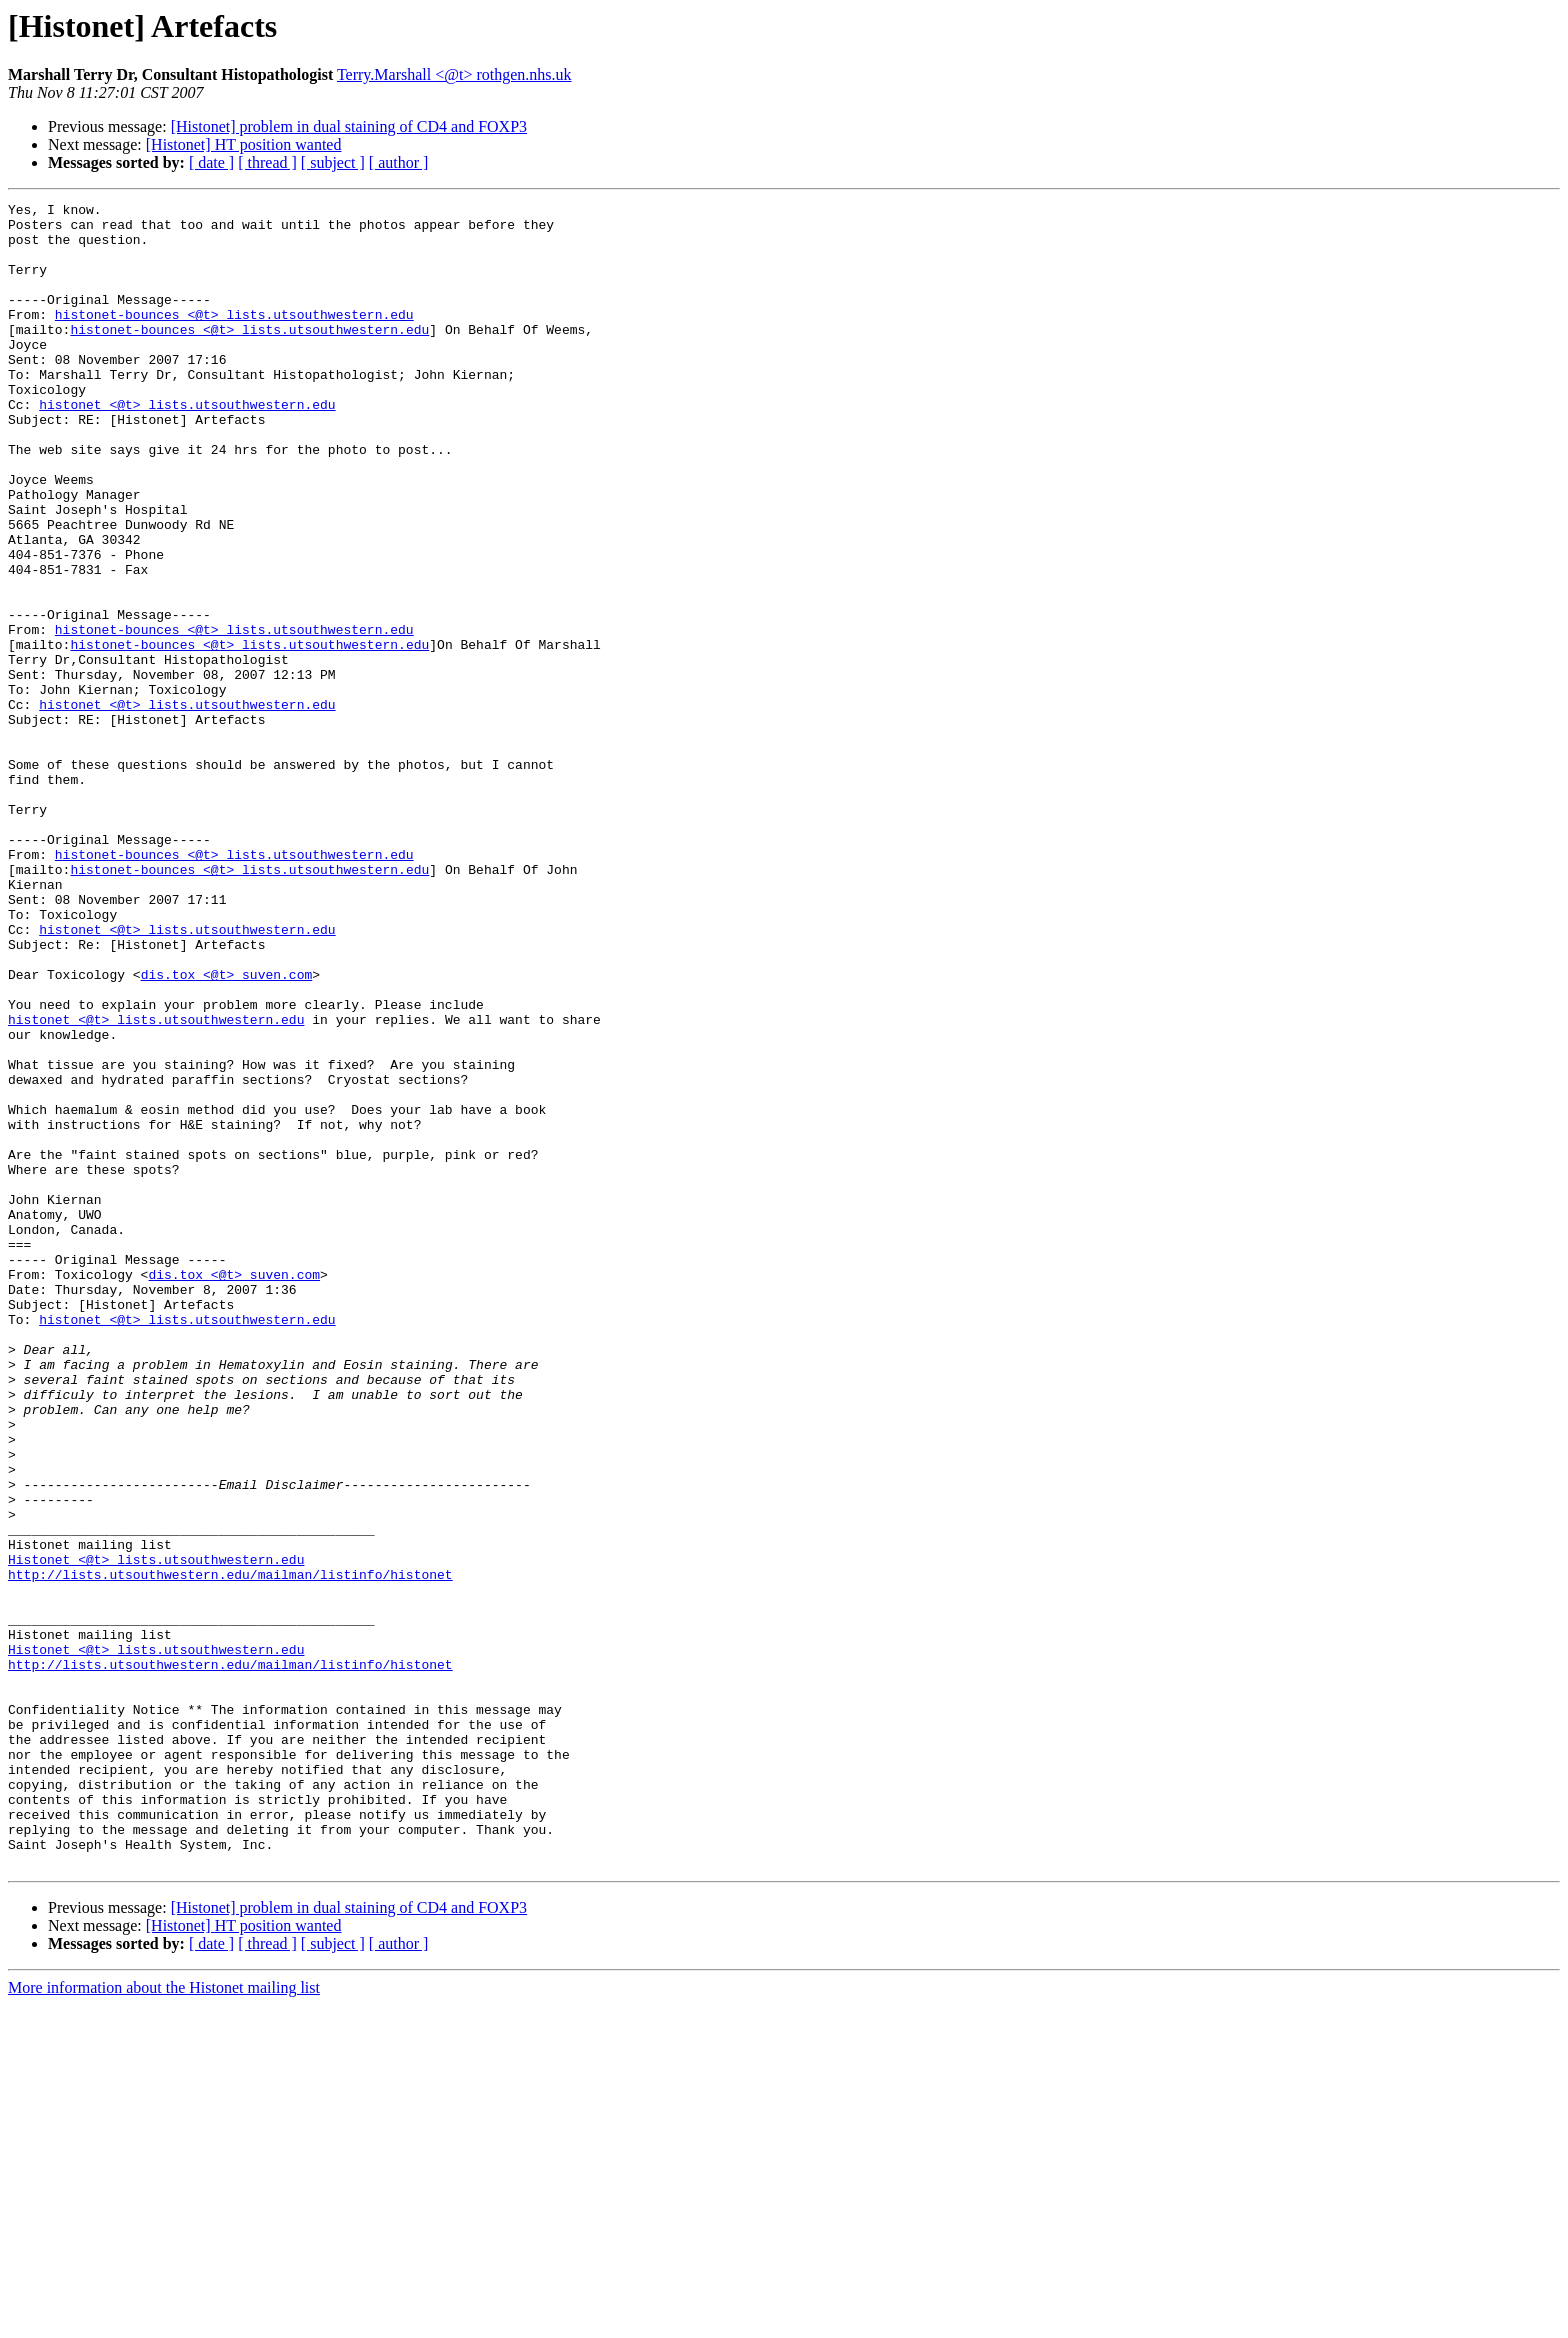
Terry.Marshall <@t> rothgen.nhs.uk (454, 74)
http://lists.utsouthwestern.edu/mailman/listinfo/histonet (230, 1850)
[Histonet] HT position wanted (244, 144)
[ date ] (211, 162)
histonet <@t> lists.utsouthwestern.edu (187, 446)
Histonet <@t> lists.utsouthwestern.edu (156, 1832)
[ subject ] (333, 162)
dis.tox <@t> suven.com (227, 1130)
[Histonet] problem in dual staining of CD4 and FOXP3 (349, 126)
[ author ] (399, 162)
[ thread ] (267, 162)
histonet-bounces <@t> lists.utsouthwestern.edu (234, 338)
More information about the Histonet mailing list (164, 2320)
